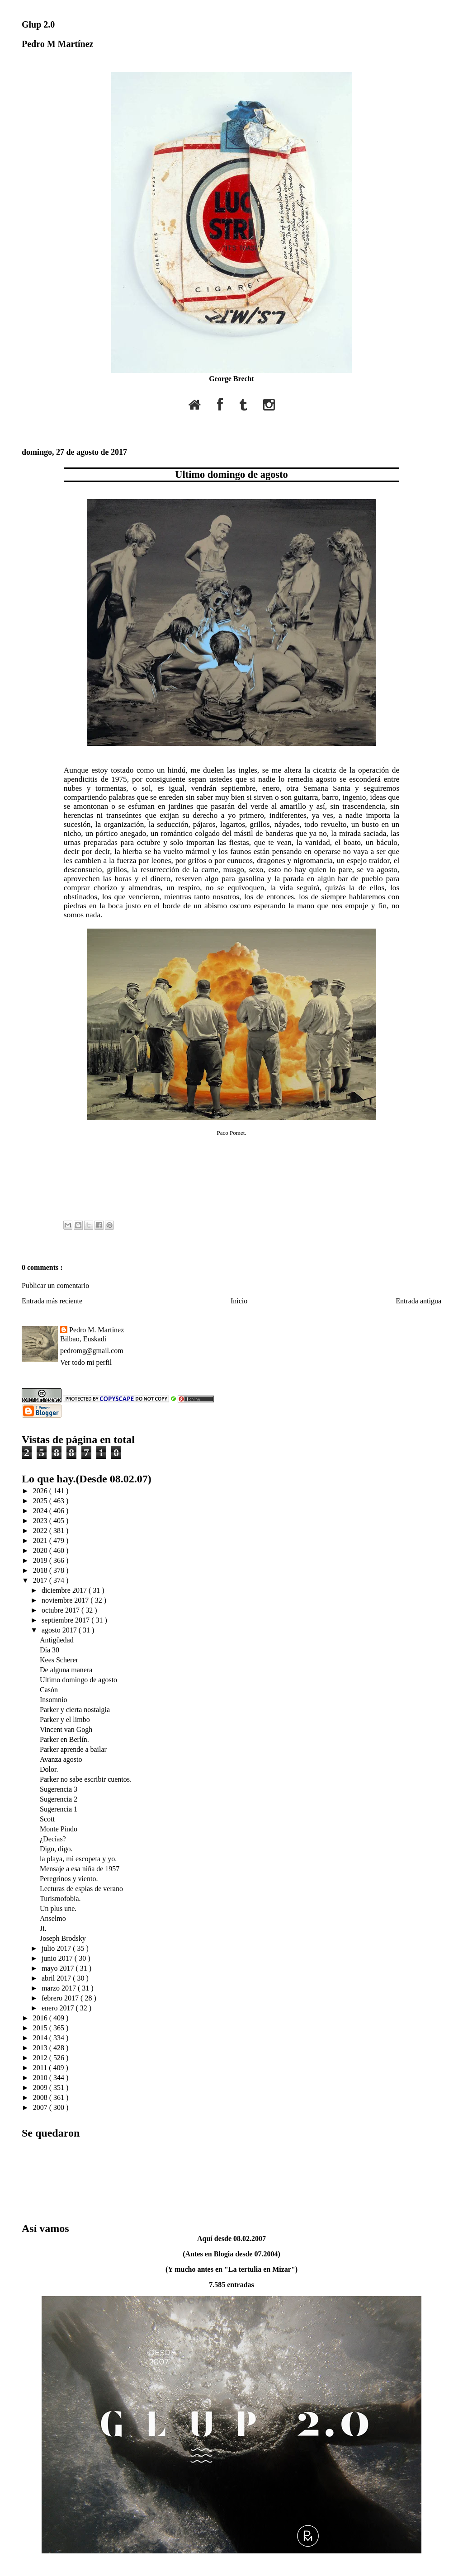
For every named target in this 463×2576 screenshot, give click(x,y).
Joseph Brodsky (63, 1938)
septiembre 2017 (66, 1620)
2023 (41, 1520)
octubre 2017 (61, 1610)
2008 (41, 2097)
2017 (41, 1580)
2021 (41, 1540)
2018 (41, 1570)
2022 (41, 1530)
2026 (41, 1491)
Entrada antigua (418, 1301)
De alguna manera (66, 1670)
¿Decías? (53, 1839)
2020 (41, 1550)
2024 (41, 1510)
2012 (41, 2058)
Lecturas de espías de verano (81, 1888)
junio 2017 (58, 1958)
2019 (41, 1560)
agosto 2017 (60, 1630)
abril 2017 (57, 1978)
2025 (41, 1501)
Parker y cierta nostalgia (75, 1709)
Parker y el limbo (65, 1719)
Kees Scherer (59, 1660)
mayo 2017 (59, 1968)
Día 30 (49, 1650)
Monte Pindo (58, 1829)
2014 (41, 2038)
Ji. (43, 1928)
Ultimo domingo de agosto (231, 474)
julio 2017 (57, 1948)
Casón (49, 1690)
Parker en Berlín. (64, 1739)
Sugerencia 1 (58, 1809)
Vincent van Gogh (66, 1729)
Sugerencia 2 (58, 1799)
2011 (41, 2067)
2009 (41, 2087)
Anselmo (53, 1918)
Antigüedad (57, 1640)
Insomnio (53, 1699)
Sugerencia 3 (58, 1789)
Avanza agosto (61, 1759)
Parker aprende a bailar (73, 1749)
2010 (41, 2077)
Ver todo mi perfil (86, 1362)
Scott (47, 1819)
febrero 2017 (61, 1998)
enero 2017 (59, 2008)
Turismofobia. (60, 1898)
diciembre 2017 (65, 1590)
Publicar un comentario (55, 1285)
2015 (41, 2028)
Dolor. (49, 1769)
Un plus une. (58, 1908)
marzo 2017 (60, 1988)
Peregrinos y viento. (69, 1878)
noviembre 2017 (66, 1600)
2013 (41, 2048)
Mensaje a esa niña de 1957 (79, 1869)
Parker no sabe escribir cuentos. (86, 1779)
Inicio (239, 1301)
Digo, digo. (56, 1849)
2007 (41, 2107)
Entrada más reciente (52, 1301)
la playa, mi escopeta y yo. (78, 1859)
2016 (41, 2018)
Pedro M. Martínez (96, 1330)
